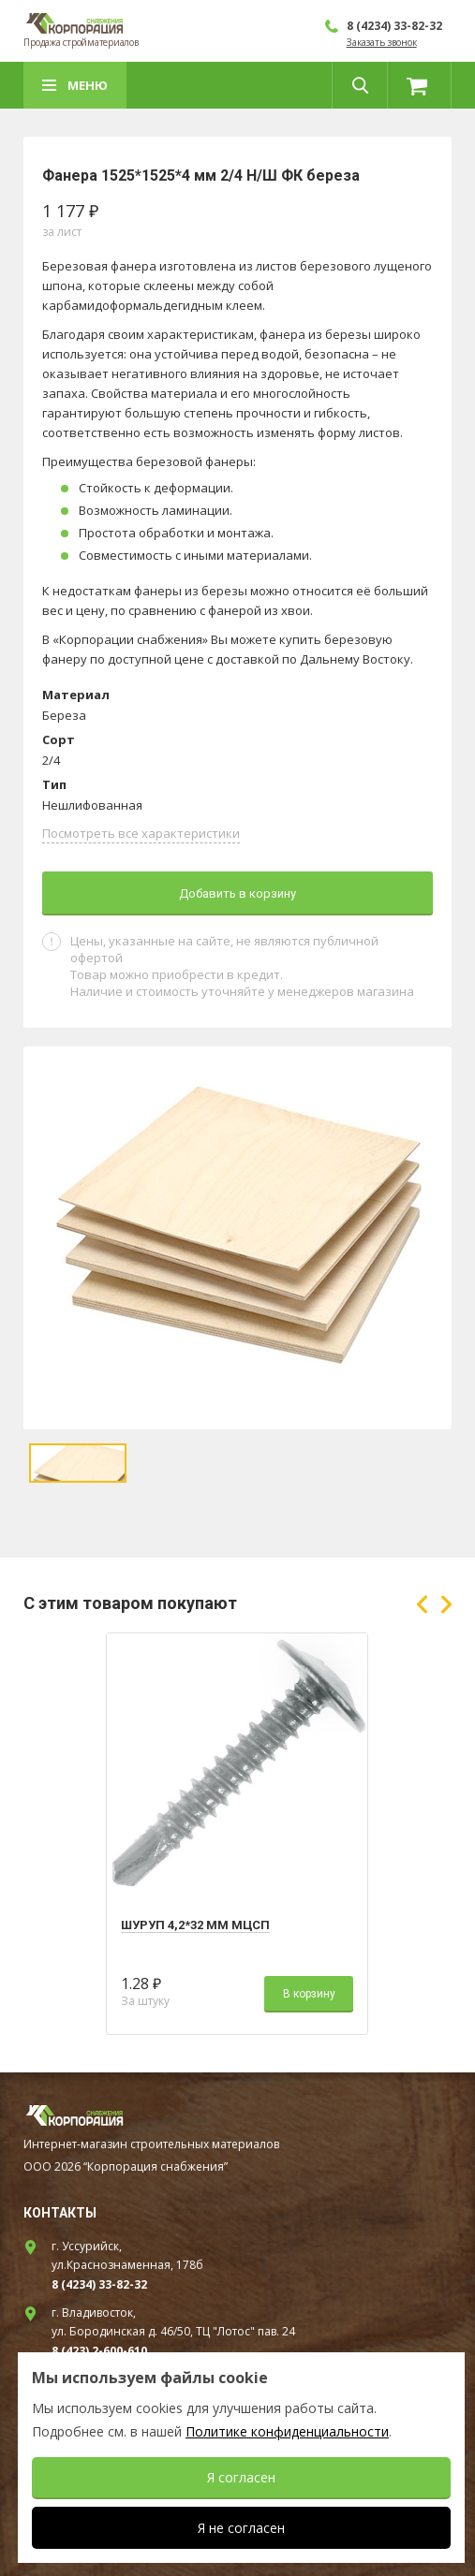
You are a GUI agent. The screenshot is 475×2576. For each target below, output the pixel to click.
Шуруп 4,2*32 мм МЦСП (195, 1925)
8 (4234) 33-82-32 (394, 26)
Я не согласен (241, 2528)
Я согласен (241, 2477)
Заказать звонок (382, 42)
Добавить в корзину (237, 893)
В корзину (309, 1993)
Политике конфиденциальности (287, 2431)
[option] (237, 1237)
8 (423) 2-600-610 (99, 2351)
